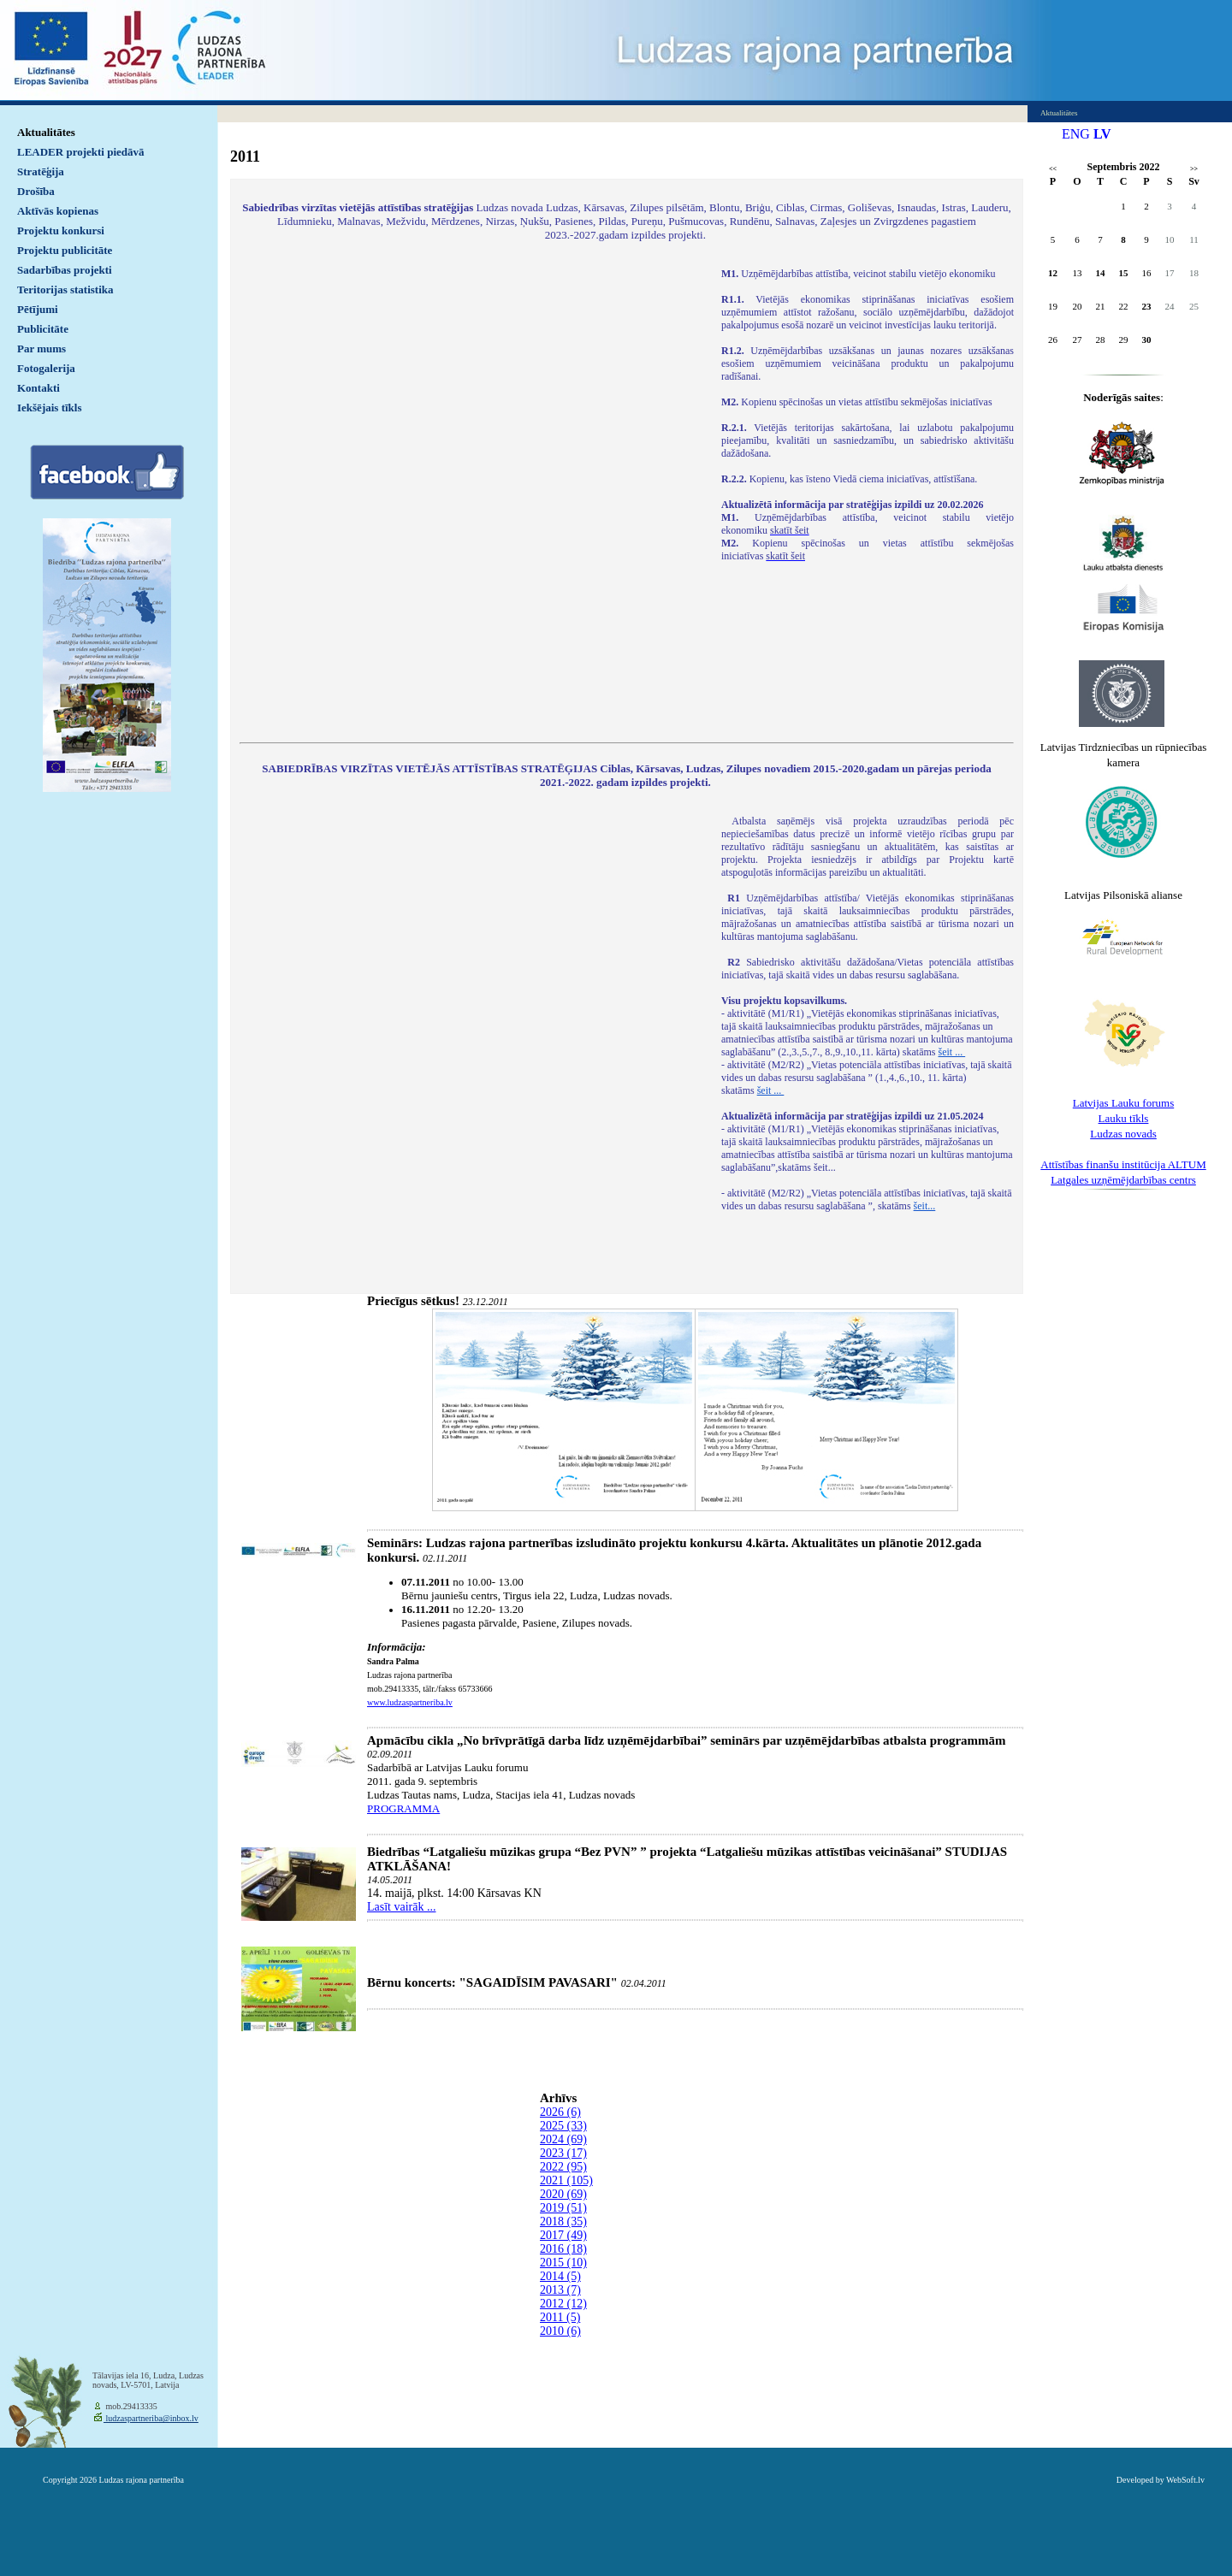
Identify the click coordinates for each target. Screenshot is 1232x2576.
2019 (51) (563, 2207)
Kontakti (38, 387)
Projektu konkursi (60, 230)
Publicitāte (42, 328)
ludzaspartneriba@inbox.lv (151, 2418)
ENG (1076, 134)
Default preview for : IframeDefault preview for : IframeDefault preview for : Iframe (472, 494)
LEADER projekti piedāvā (81, 151)
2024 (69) (563, 2139)
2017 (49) (563, 2235)
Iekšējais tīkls (49, 407)
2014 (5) (560, 2276)
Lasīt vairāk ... (401, 1906)
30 (1147, 339)
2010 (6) (560, 2331)
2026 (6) (560, 2112)
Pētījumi (37, 309)
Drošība (36, 191)
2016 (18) (563, 2248)
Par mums (41, 348)
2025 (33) (563, 2125)
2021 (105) (566, 2180)
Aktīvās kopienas (57, 210)
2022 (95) (563, 2166)
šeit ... (952, 1052)
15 (1123, 273)
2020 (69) (563, 2194)
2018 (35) (563, 2221)
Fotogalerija (46, 368)
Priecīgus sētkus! (413, 1301)
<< (1053, 169)
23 (1147, 306)
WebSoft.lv (1185, 2479)
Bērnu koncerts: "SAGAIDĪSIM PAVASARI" (492, 1982)
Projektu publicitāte (64, 250)
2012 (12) (563, 2303)
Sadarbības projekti (64, 269)
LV (1102, 134)
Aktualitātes (46, 132)
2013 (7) (560, 2290)
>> (1194, 169)
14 (1100, 273)
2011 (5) (560, 2317)
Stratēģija (40, 171)
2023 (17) (563, 2153)
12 (1052, 273)
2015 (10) (563, 2262)
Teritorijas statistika (65, 289)
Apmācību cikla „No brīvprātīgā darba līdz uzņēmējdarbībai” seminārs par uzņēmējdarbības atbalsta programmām (686, 1740)
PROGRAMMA (403, 1808)
